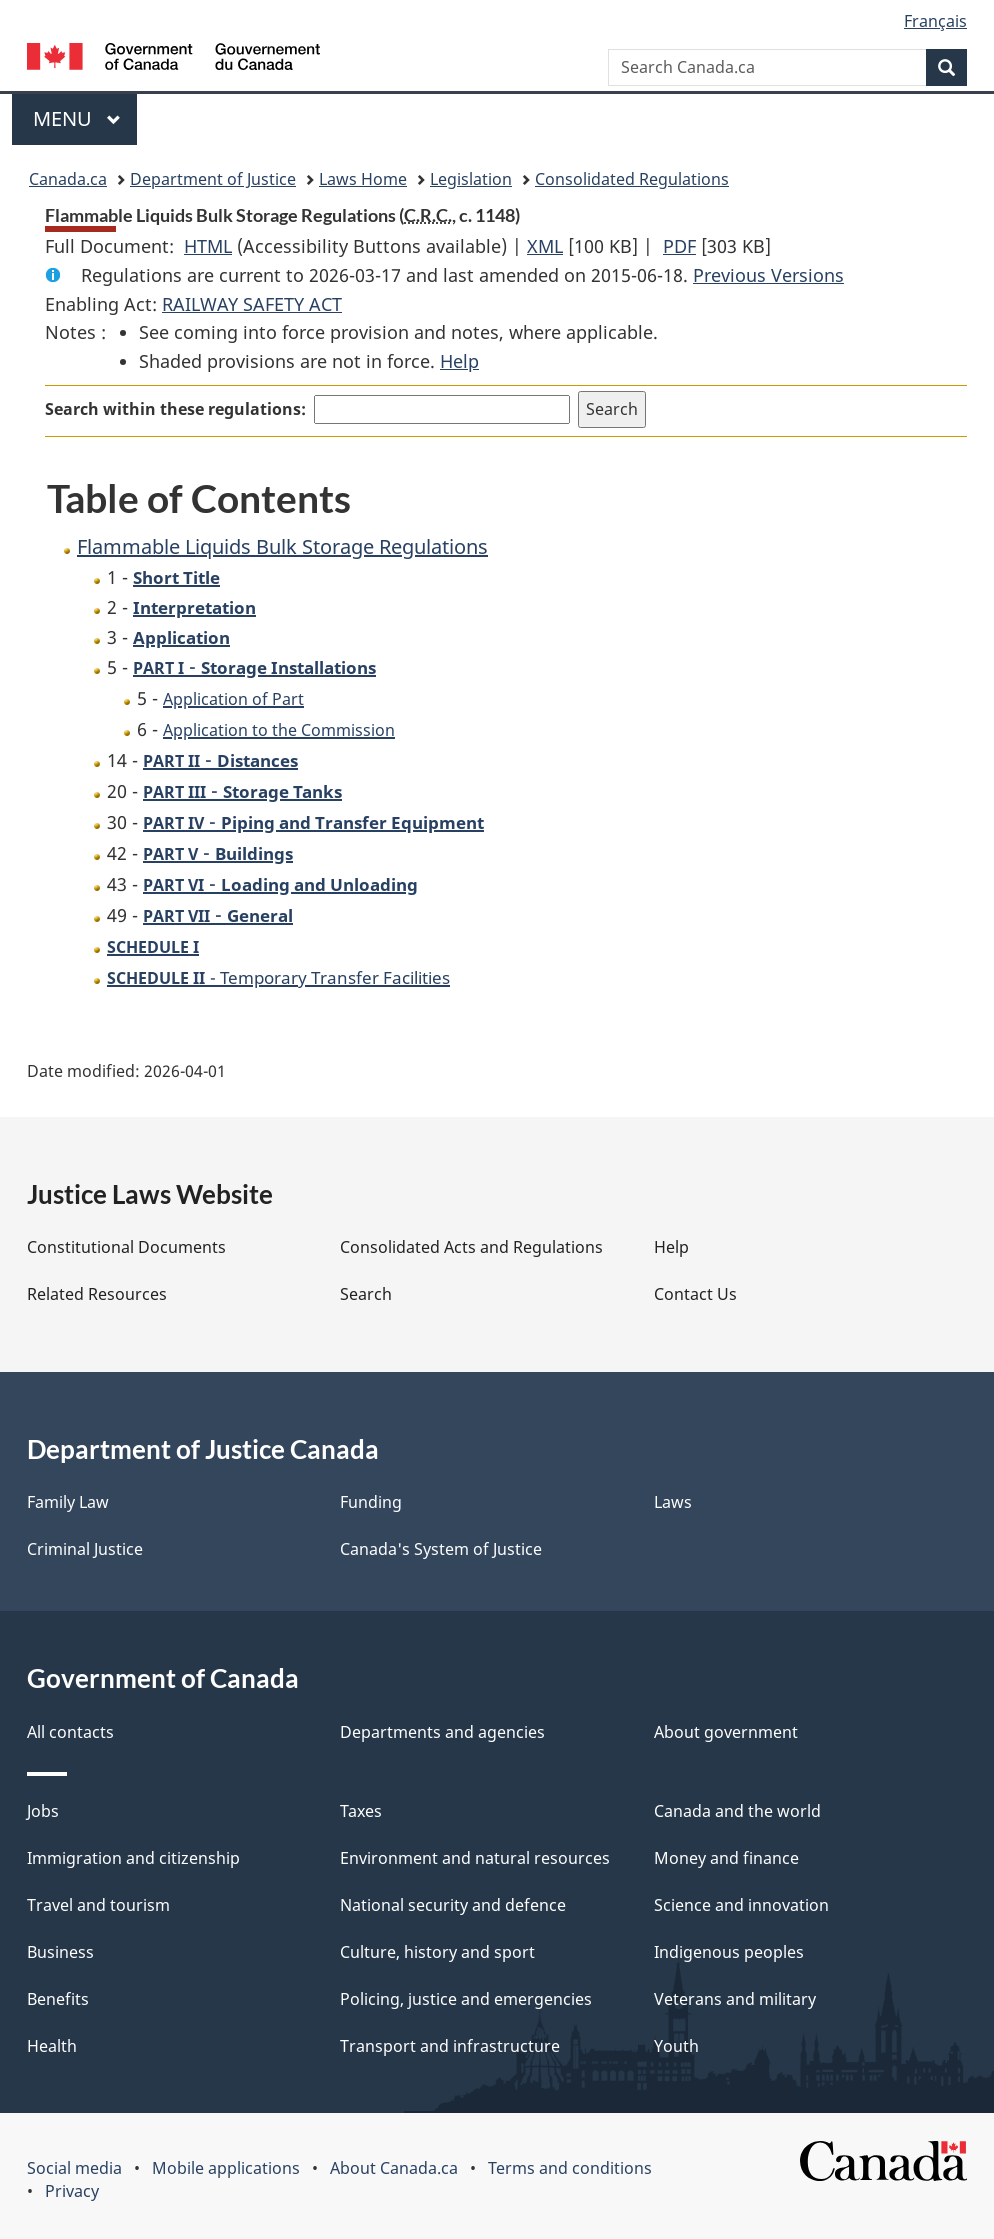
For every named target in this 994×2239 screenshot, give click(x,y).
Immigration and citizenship (133, 1858)
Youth (676, 2046)
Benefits (58, 1999)
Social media (74, 2168)
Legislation (471, 179)
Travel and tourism (98, 1905)
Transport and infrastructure (450, 2046)
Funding (371, 1502)
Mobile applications (226, 2168)
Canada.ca (68, 179)
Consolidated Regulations (632, 179)
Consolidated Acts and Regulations (471, 1247)
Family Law (68, 1502)
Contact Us (695, 1294)
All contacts (70, 1732)
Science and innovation (741, 1905)
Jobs (43, 1811)
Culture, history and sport (437, 1952)
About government (726, 1732)
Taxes (361, 1811)
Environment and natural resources (475, 1858)
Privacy (72, 2191)
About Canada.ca (394, 2168)
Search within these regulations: (175, 409)
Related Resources (97, 1294)
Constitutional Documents (126, 1247)
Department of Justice (213, 179)
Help (459, 361)
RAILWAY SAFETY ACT (252, 304)
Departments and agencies (442, 1732)
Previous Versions (768, 275)
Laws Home (363, 179)
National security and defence (453, 1905)
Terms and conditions (570, 2168)
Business (60, 1952)
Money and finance (726, 1858)
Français (935, 21)
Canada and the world (737, 1811)
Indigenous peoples (729, 1952)
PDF (679, 246)
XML (545, 246)
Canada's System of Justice (441, 1549)
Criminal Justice (85, 1549)
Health (52, 2046)
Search (366, 1294)
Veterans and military (735, 1999)
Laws (673, 1502)
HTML (208, 246)
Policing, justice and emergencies (466, 1999)
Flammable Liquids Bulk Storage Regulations (282, 546)
